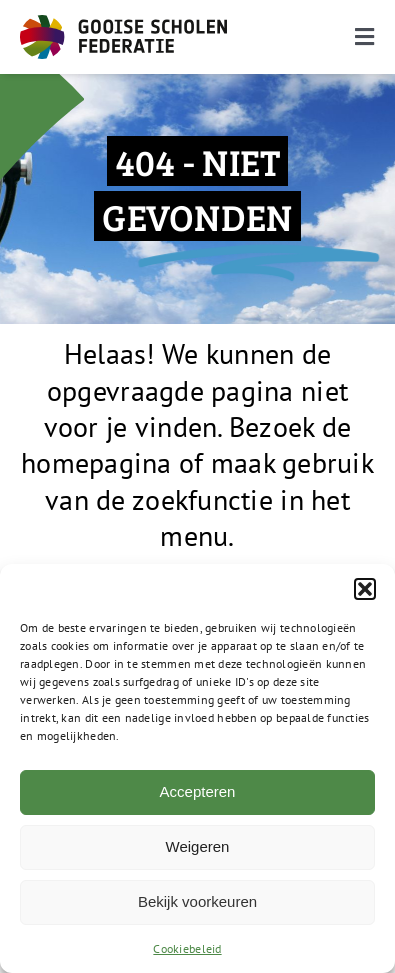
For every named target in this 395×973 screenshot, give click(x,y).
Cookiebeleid (187, 948)
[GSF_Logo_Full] (123, 23)
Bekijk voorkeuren (197, 901)
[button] (365, 589)
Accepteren (198, 791)
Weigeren (198, 846)
